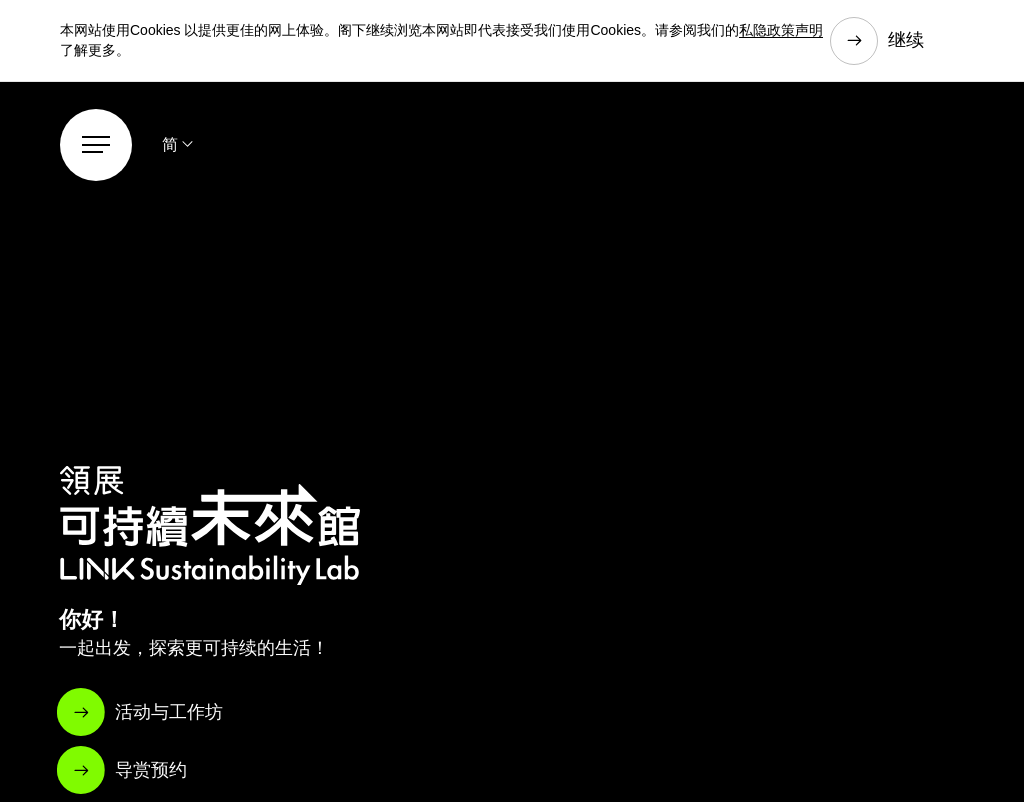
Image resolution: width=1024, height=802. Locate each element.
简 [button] (170, 144)
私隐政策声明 (781, 30)
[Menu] (96, 145)
